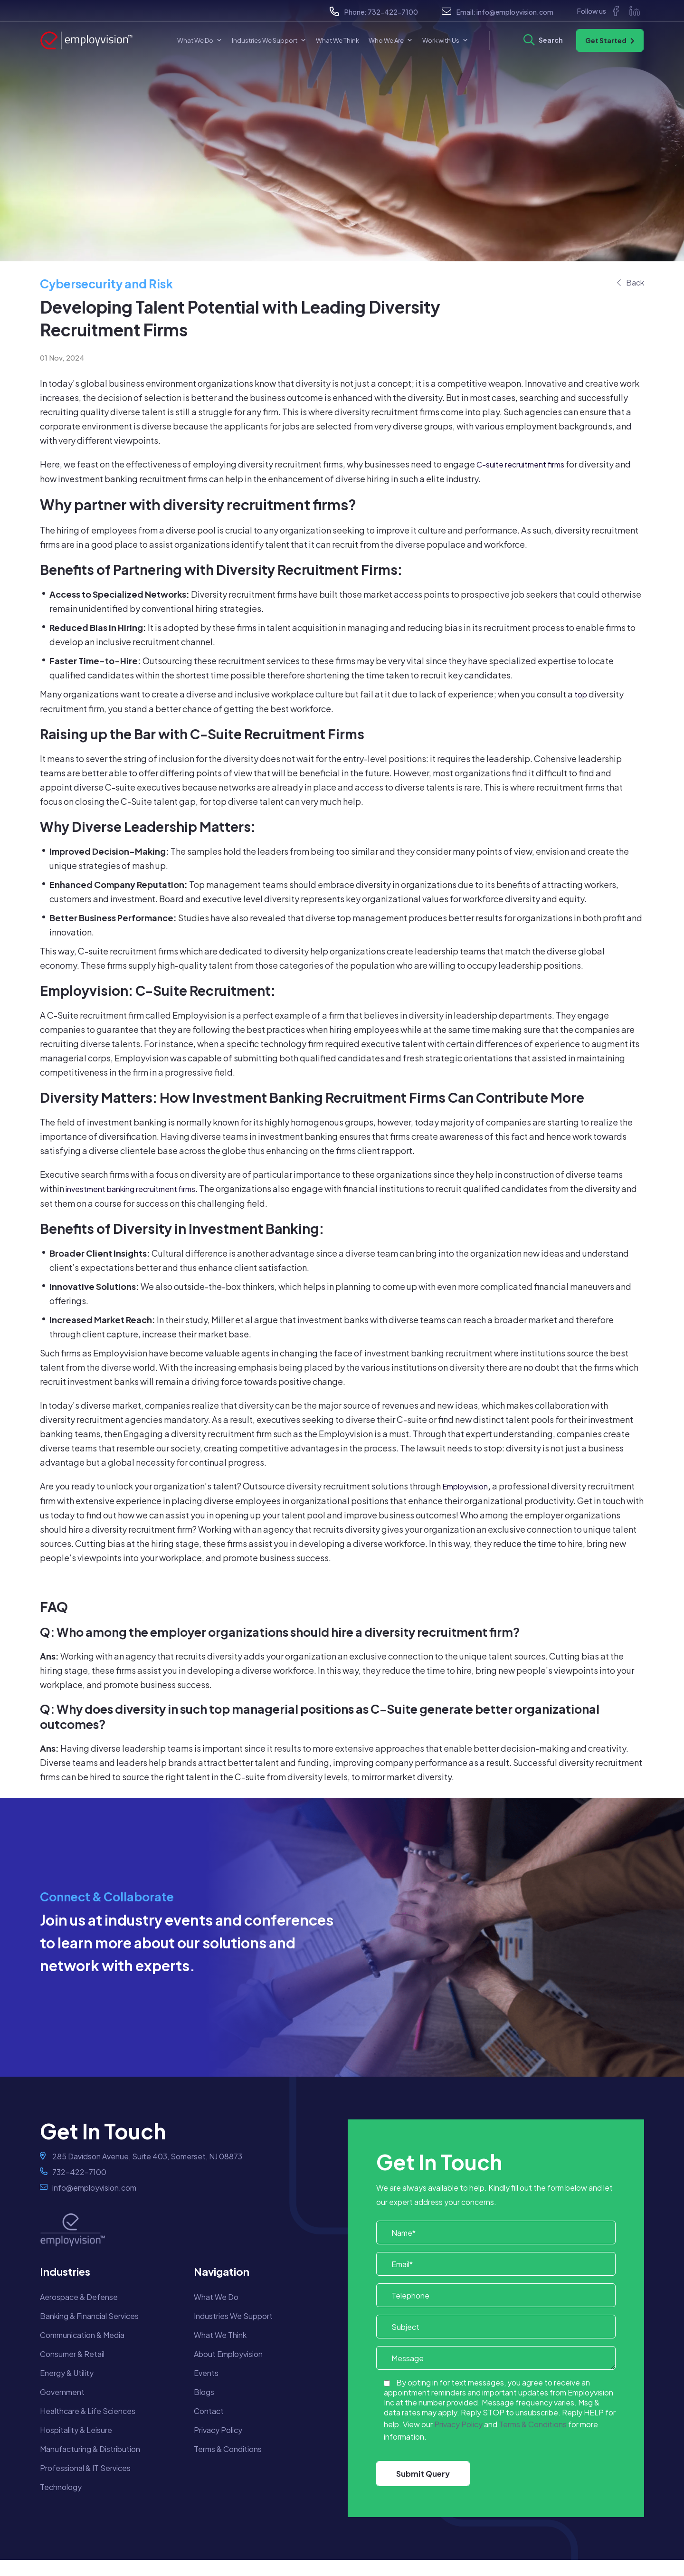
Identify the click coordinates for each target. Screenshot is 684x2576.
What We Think (337, 40)
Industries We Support (269, 40)
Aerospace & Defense (79, 2297)
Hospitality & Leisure (76, 2430)
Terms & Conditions (228, 2449)
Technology (61, 2487)
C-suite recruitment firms (520, 464)
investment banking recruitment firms (130, 1189)
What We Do (199, 40)
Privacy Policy (218, 2430)
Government (62, 2392)
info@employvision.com (514, 12)
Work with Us (445, 40)
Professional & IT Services (85, 2468)
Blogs (204, 2392)
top (581, 694)
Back (635, 282)
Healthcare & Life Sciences (87, 2411)
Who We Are (391, 40)
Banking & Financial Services (89, 2316)
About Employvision (228, 2354)
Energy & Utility (67, 2373)
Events (206, 2373)
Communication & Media (82, 2335)
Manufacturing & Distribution (90, 2449)
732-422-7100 (393, 12)
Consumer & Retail (72, 2354)
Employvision (465, 1486)
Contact (209, 2411)
